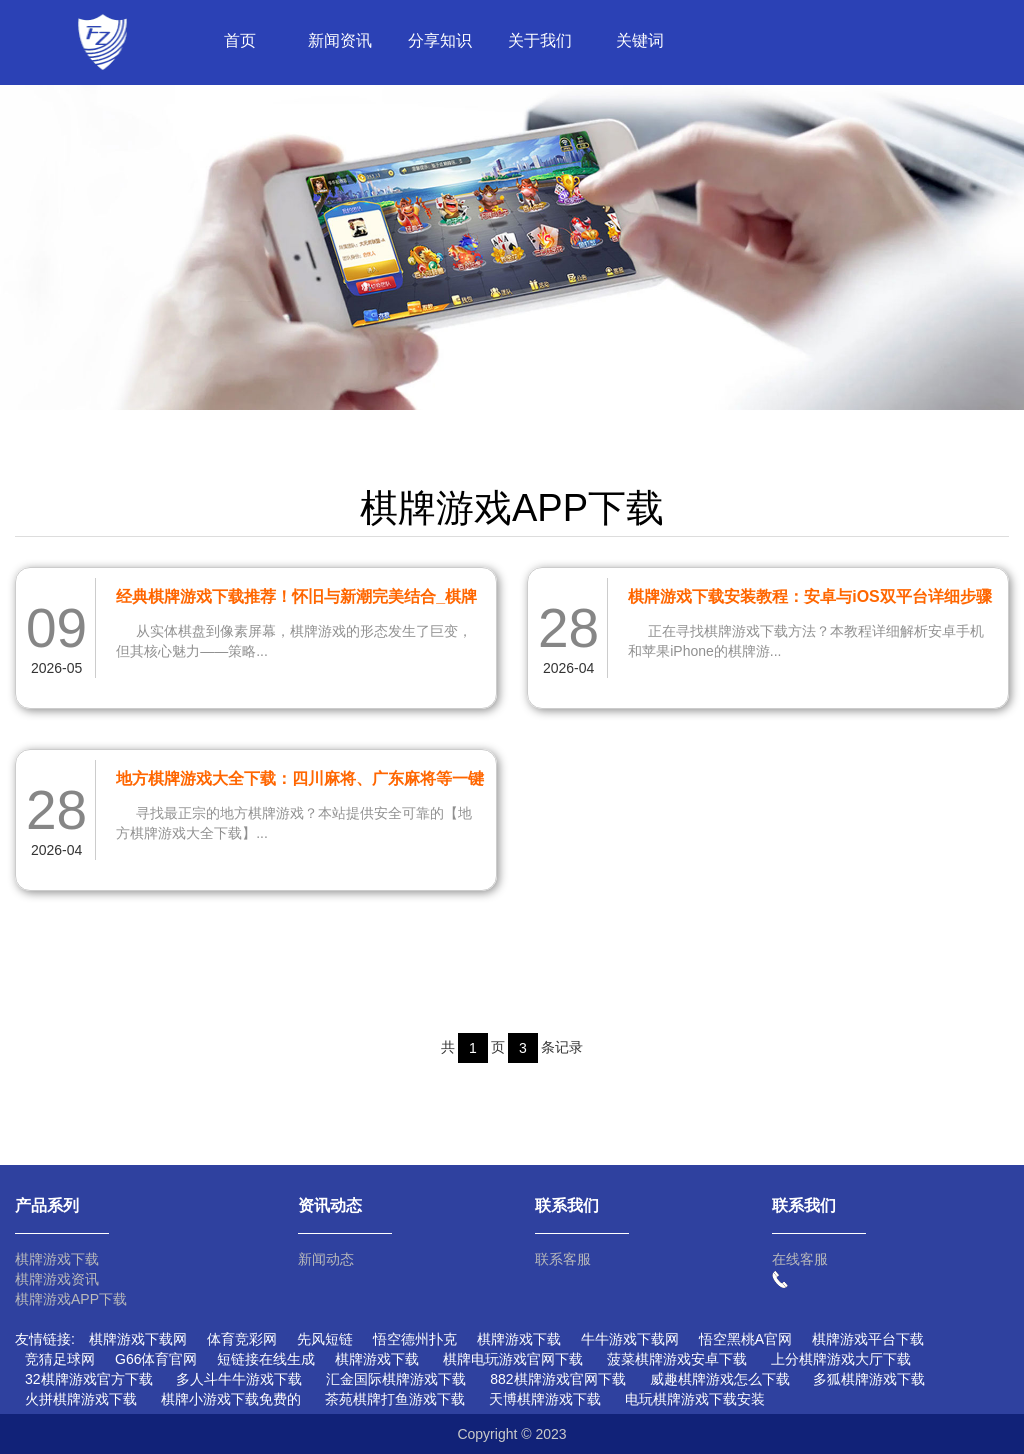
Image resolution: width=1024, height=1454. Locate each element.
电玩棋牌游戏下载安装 (695, 1399)
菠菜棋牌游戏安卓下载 (677, 1359)
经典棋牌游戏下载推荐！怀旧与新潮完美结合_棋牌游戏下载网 (296, 600)
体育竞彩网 (242, 1339)
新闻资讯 (340, 40)
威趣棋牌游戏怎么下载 (720, 1379)
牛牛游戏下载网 (630, 1339)
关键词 (640, 40)
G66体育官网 (156, 1359)
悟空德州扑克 (415, 1339)
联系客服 (563, 1259)
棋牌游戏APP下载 (71, 1299)
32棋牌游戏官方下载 (89, 1379)
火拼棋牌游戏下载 (81, 1399)
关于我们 (540, 40)
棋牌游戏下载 (57, 1259)
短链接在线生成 (266, 1359)
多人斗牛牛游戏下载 (239, 1379)
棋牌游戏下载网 (138, 1339)
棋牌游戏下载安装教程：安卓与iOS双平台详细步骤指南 (810, 600)
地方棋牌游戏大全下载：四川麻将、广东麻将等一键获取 (300, 782)
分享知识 (440, 40)
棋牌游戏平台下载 (868, 1339)
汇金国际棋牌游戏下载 (396, 1379)
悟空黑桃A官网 (745, 1339)
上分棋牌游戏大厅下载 (841, 1359)
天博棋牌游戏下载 (545, 1399)
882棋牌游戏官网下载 (557, 1379)
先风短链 (325, 1339)
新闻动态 (326, 1259)
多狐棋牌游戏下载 (869, 1379)
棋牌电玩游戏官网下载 (513, 1359)
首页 (240, 40)
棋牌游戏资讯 (57, 1279)
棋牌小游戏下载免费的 (231, 1399)
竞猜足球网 (60, 1359)
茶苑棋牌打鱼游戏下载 (395, 1399)
